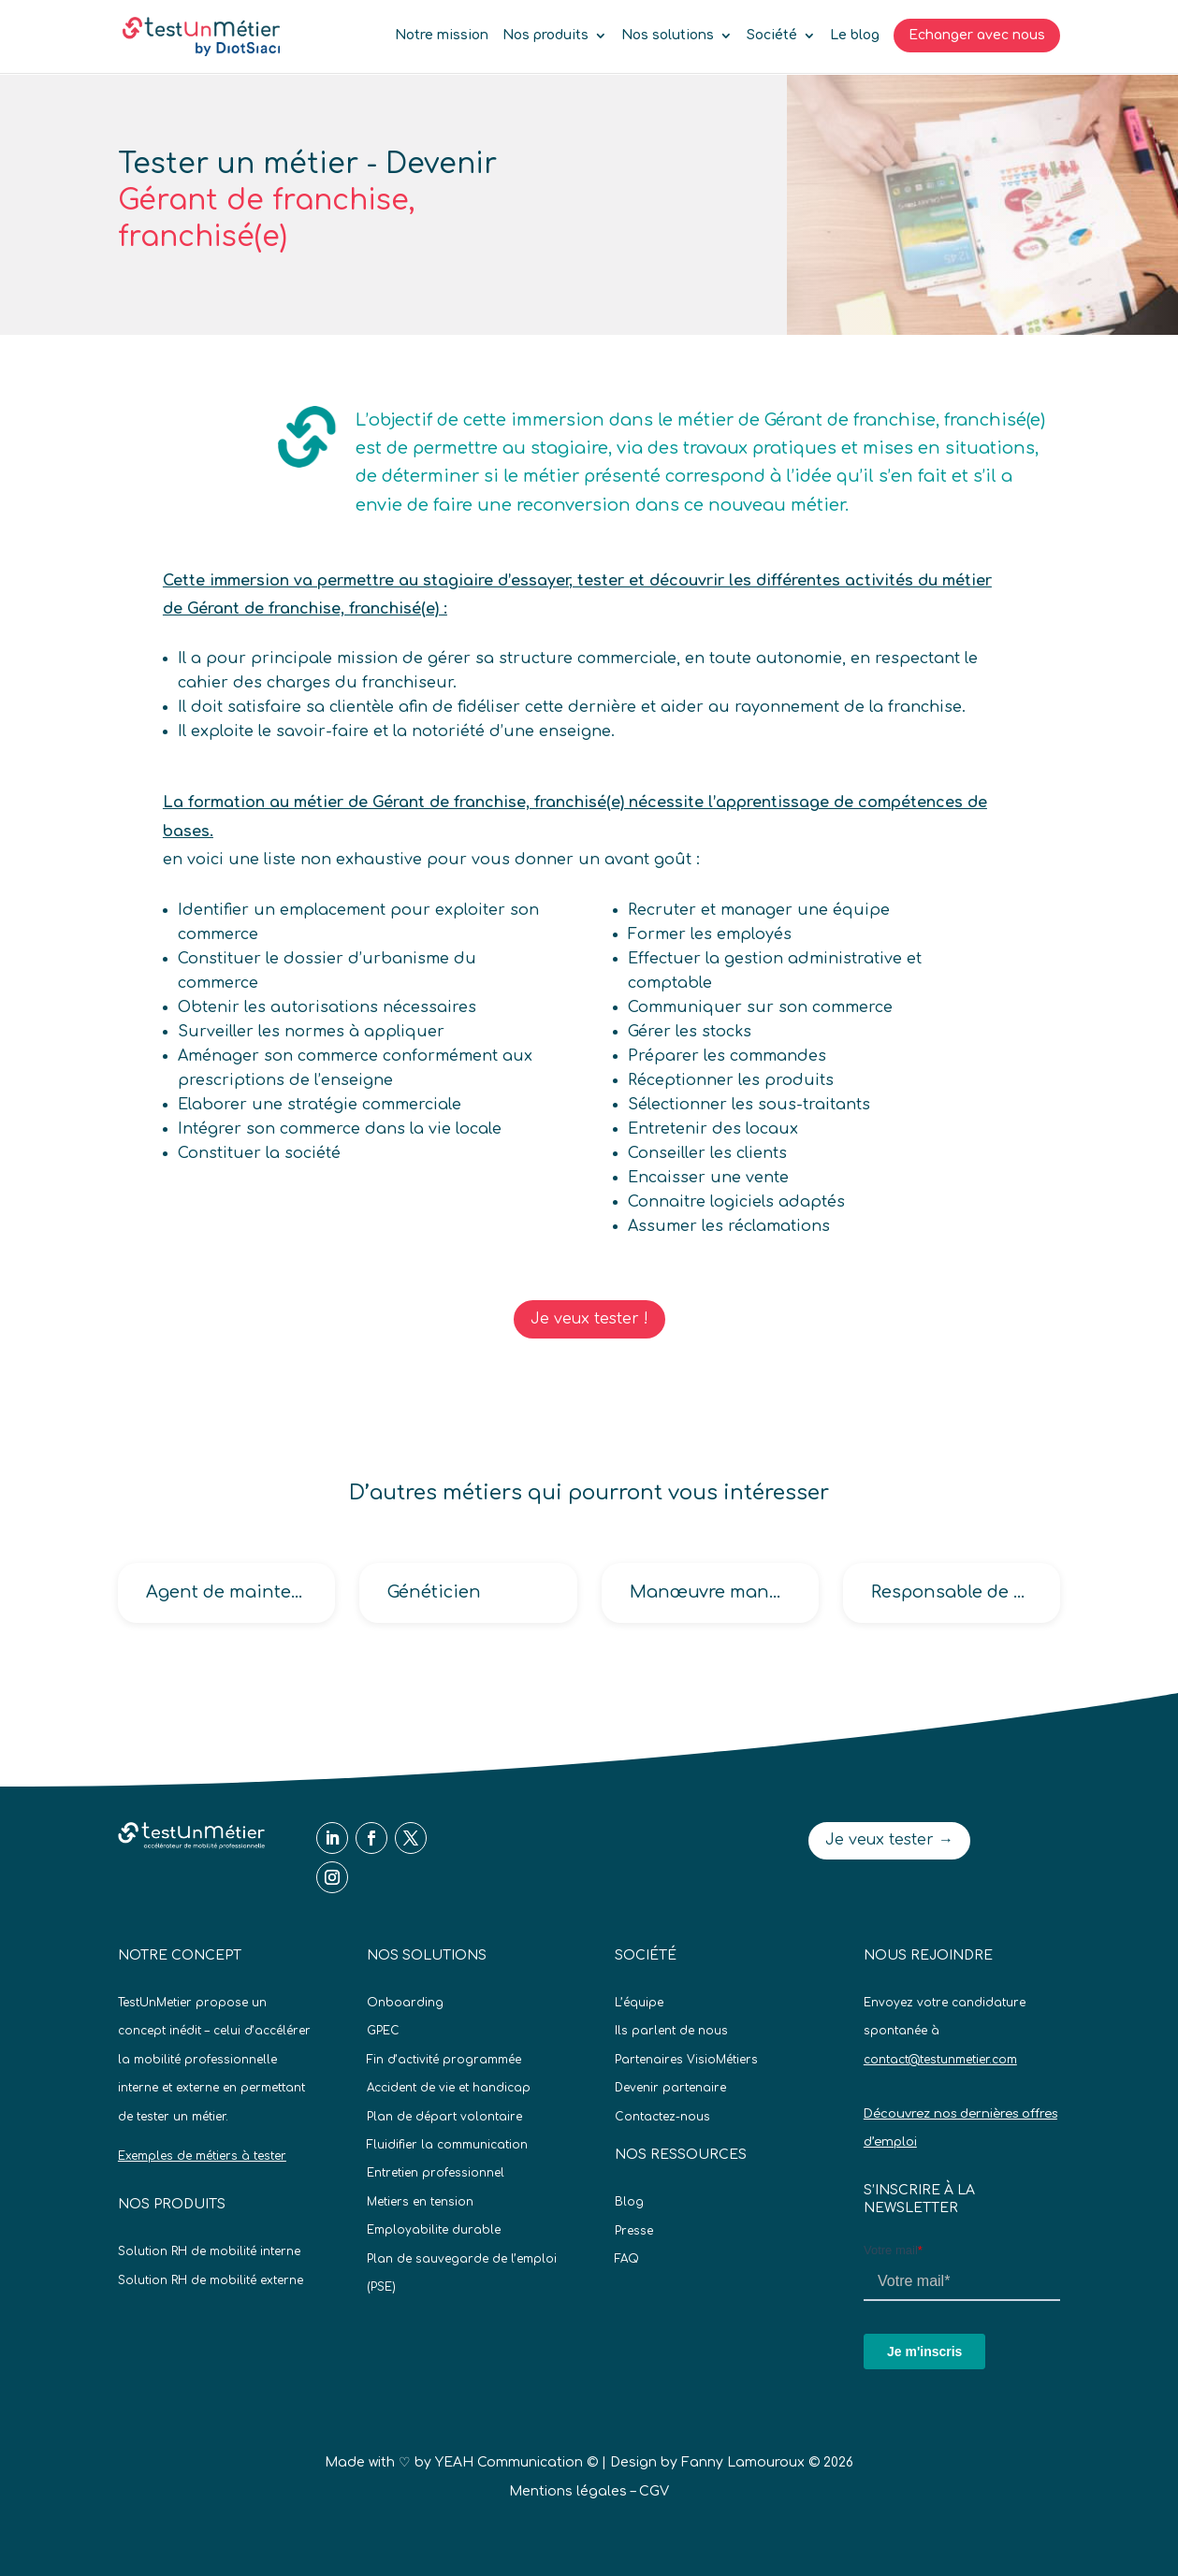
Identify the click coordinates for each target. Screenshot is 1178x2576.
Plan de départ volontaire (444, 2116)
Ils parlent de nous (671, 2030)
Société (772, 35)
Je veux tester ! (589, 1318)
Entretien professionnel (435, 2172)
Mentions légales (568, 2491)
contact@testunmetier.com (940, 2059)
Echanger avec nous (977, 35)
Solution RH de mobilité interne (209, 2251)
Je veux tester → (889, 1839)
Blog (629, 2201)
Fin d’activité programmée (444, 2059)
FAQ (627, 2258)
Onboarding (405, 2002)
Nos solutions (667, 35)
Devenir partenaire (670, 2087)
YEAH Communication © (516, 2462)
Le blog (855, 35)
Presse (634, 2230)
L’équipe (639, 2002)
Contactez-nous (662, 2116)
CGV (654, 2491)
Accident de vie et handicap (449, 2087)
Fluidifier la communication (447, 2144)
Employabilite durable (434, 2229)
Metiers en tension (420, 2201)
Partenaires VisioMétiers (686, 2059)
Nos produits (545, 35)
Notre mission (441, 35)
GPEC (383, 2030)
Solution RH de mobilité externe (210, 2280)
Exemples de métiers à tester (202, 2156)
